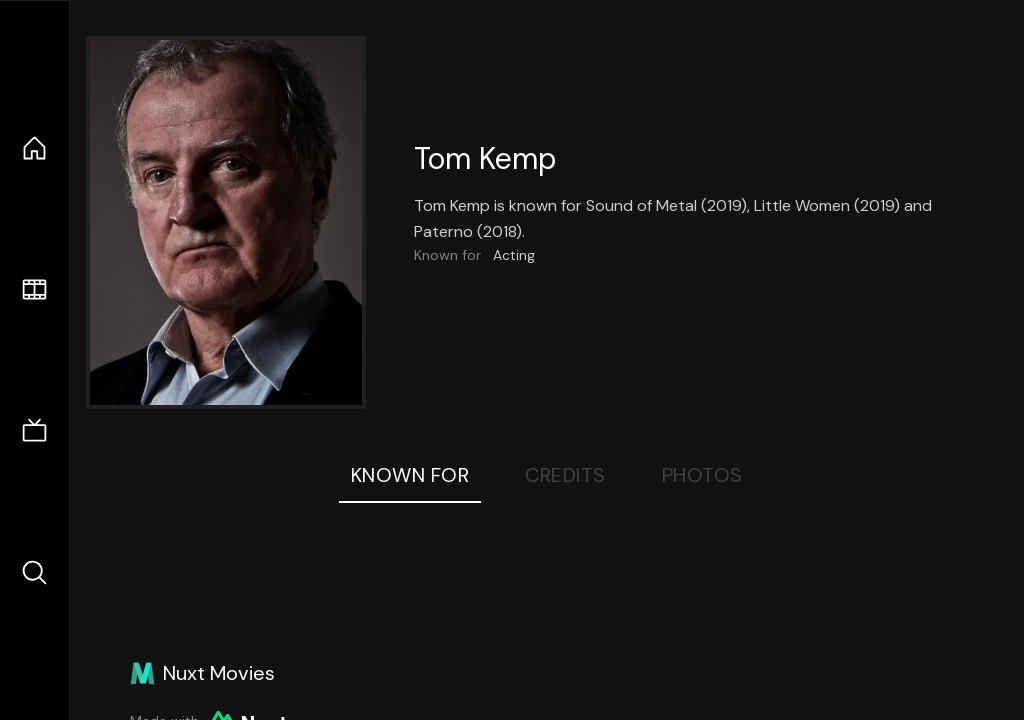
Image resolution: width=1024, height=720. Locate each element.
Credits (565, 475)
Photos (702, 475)
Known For (410, 475)
